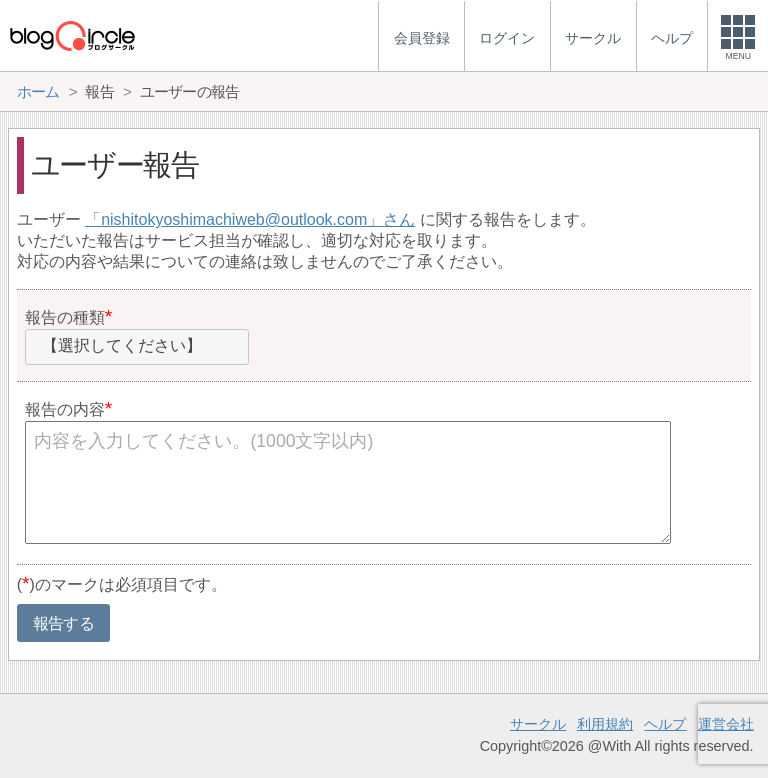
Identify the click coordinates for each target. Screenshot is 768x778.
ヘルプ (665, 724)
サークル (538, 724)
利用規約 (605, 724)
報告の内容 (65, 409)
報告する (63, 623)
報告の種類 (65, 317)
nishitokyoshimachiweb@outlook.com (234, 219)
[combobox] (137, 347)
